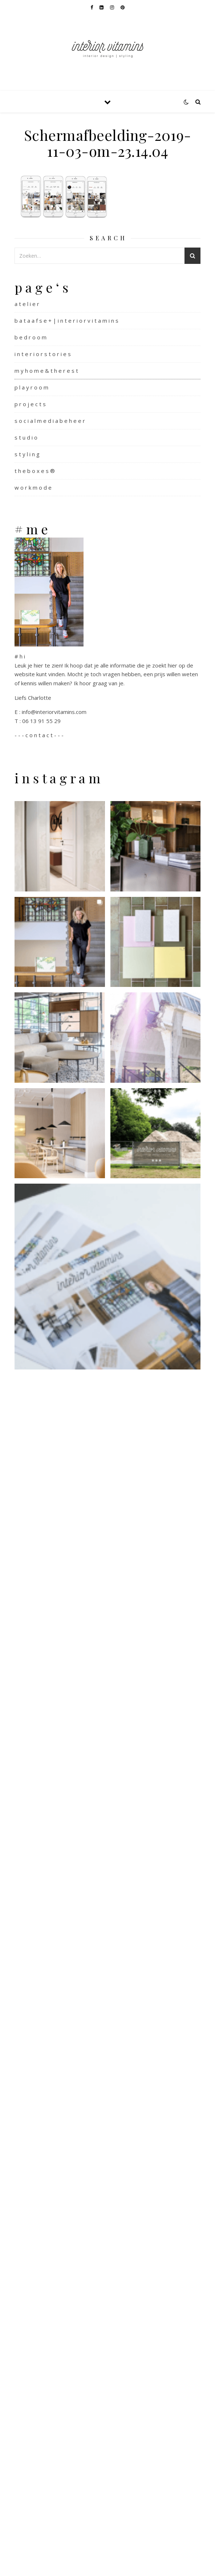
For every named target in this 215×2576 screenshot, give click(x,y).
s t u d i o (26, 437)
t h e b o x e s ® (35, 470)
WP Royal (126, 2562)
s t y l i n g (27, 454)
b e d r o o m (30, 337)
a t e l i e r (27, 303)
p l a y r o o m (31, 387)
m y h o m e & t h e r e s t (46, 370)
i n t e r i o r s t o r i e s (43, 354)
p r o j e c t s (30, 404)
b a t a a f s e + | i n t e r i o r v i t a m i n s (66, 320)
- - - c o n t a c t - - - (39, 735)
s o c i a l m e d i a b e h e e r (50, 420)
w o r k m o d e (33, 487)
